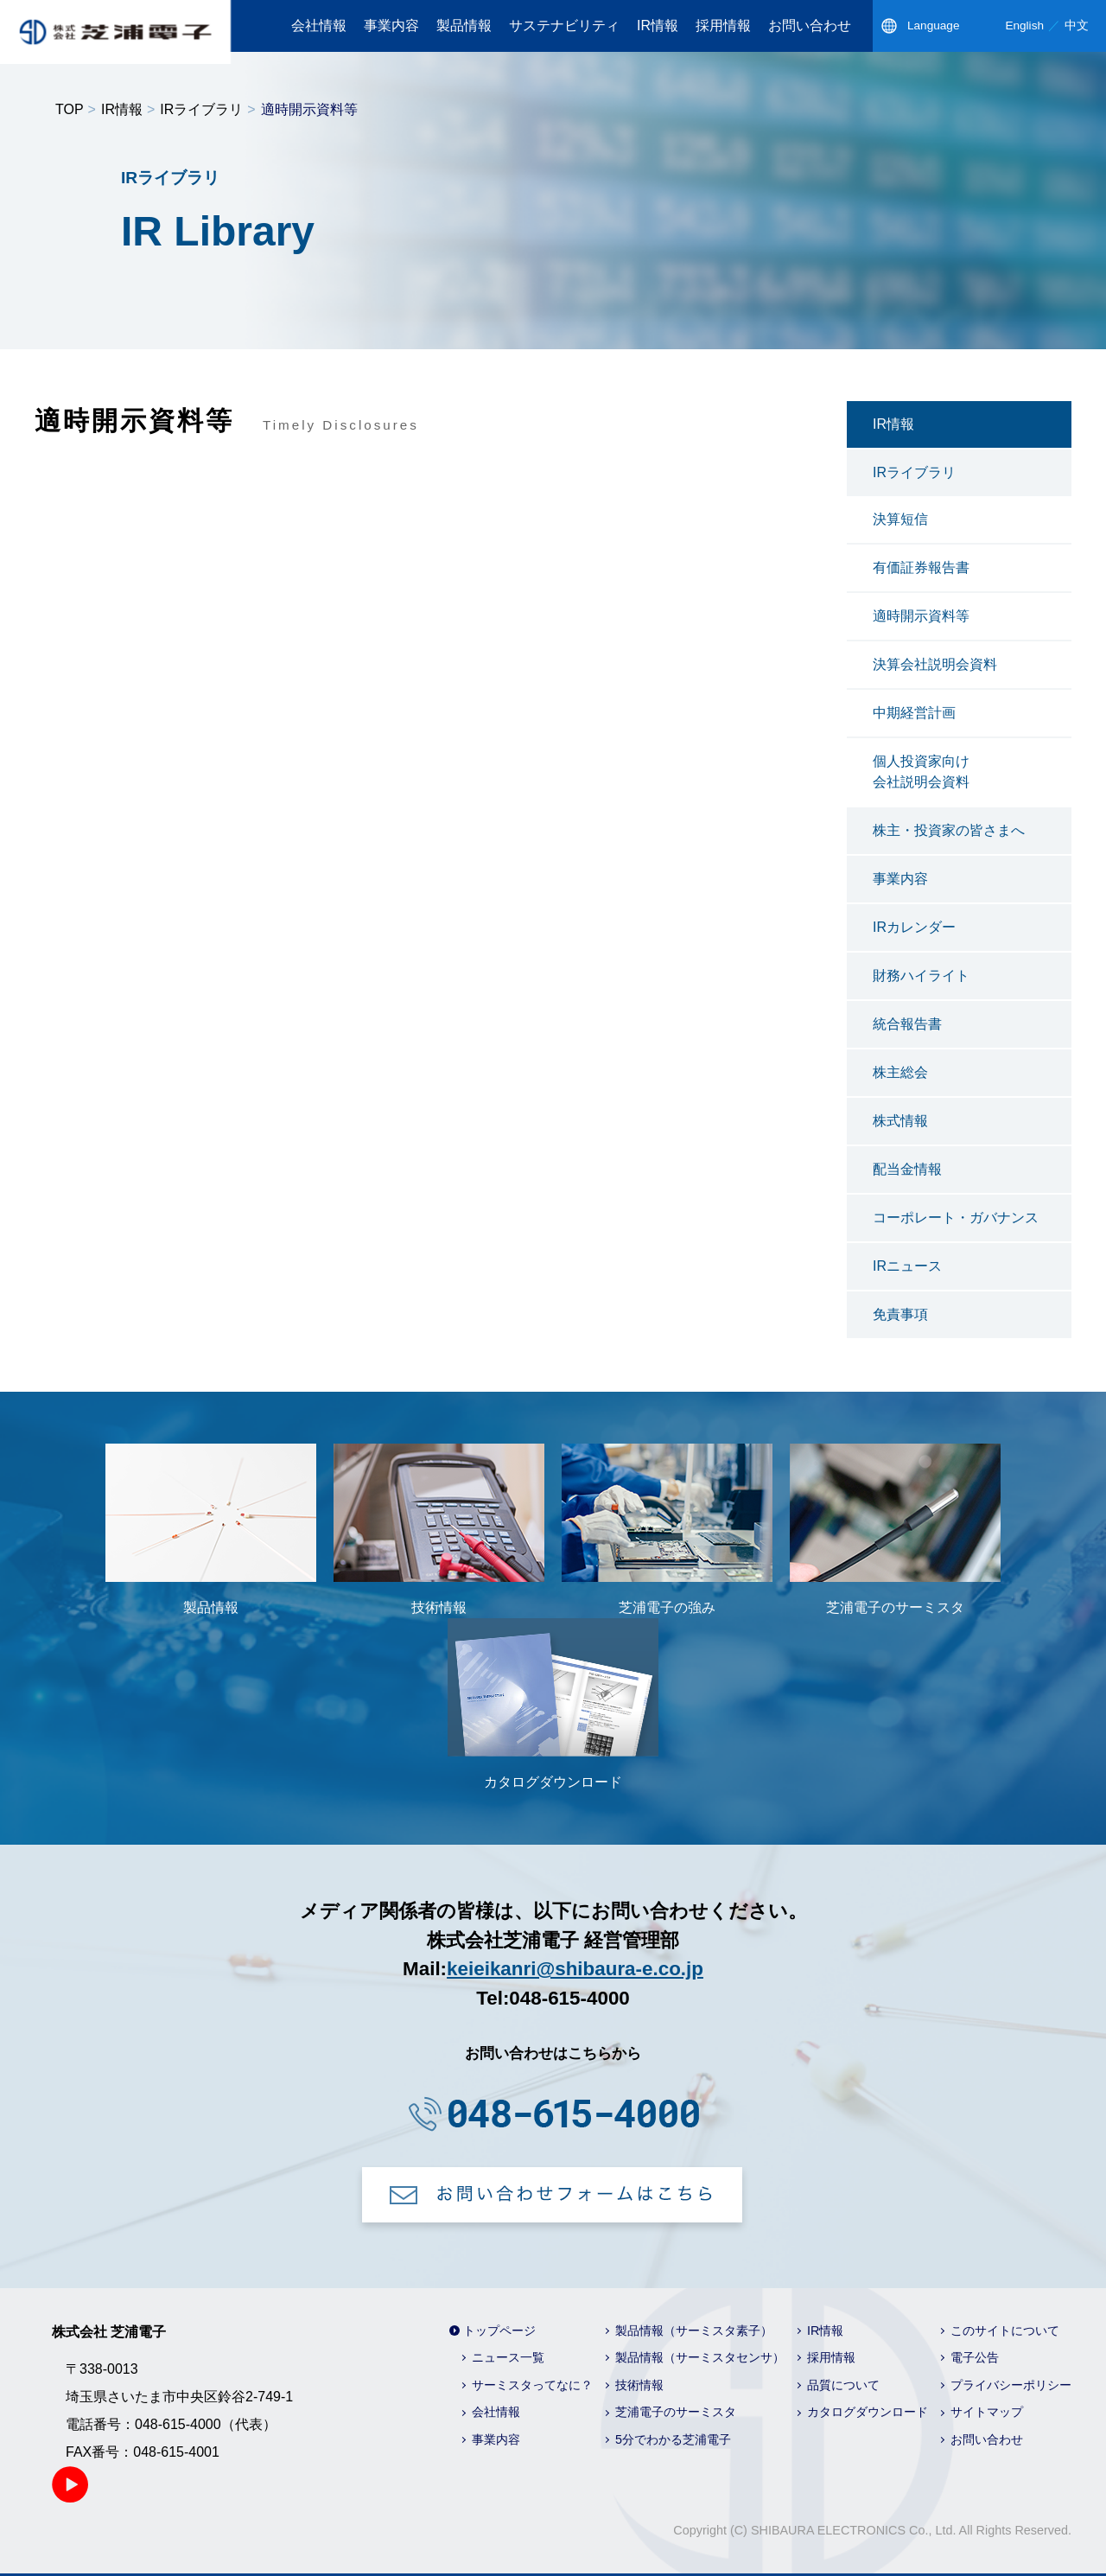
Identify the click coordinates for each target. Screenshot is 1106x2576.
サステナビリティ (564, 25)
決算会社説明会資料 (935, 664)
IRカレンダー (914, 927)
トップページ (499, 2330)
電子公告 (974, 2357)
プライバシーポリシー (1010, 2385)
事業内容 (391, 25)
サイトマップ (986, 2412)
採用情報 (723, 25)
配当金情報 (907, 1169)
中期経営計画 (914, 712)
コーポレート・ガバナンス (956, 1217)
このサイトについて (1004, 2330)
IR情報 (657, 25)
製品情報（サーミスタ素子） (693, 2330)
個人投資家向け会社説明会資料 (921, 771)
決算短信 (900, 519)
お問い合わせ (809, 25)
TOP (69, 109)
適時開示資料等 (921, 616)
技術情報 (639, 2385)
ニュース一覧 (508, 2357)
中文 (1077, 25)
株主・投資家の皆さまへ (949, 830)
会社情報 (318, 25)
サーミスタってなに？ (532, 2385)
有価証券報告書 (921, 567)
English (1024, 25)
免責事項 (900, 1314)
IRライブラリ (201, 109)
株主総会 (900, 1072)
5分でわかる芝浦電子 (673, 2439)
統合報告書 (907, 1024)
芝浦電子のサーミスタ (675, 2412)
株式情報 (900, 1120)
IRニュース (907, 1266)
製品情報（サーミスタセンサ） (700, 2357)
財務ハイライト (921, 975)
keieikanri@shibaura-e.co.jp (575, 1969)
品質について (843, 2385)
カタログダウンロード (867, 2412)
